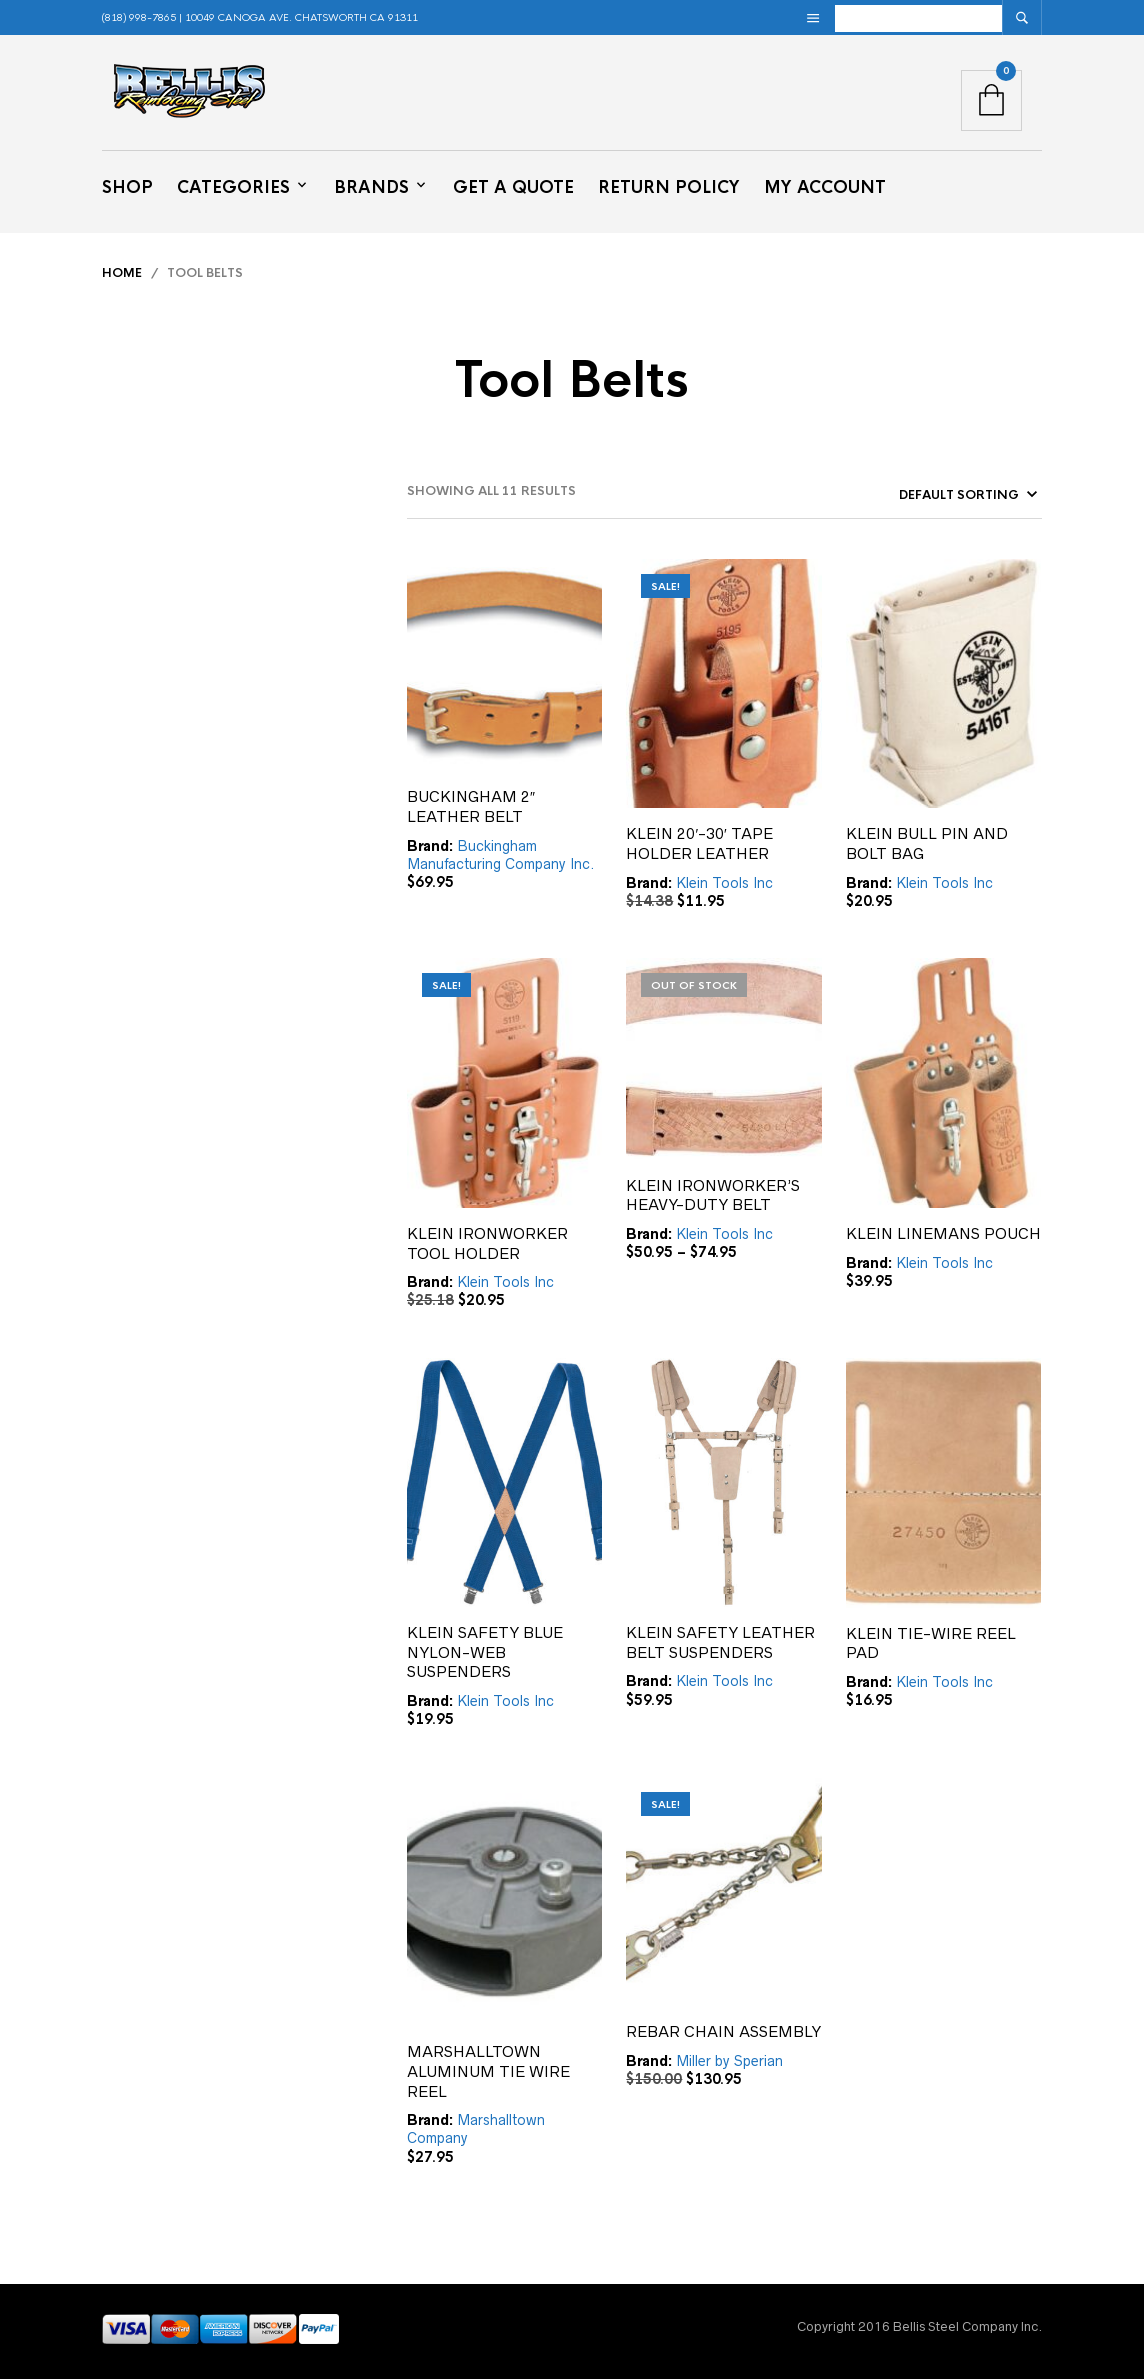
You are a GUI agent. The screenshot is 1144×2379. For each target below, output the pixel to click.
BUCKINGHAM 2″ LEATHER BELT (471, 806)
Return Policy (669, 187)
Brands (371, 187)
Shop (127, 187)
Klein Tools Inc (724, 883)
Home (122, 273)
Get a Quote (513, 187)
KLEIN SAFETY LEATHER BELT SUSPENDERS (720, 1642)
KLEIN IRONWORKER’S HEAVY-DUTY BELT (713, 1195)
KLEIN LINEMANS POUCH (943, 1233)
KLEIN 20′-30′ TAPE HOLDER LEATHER (699, 843)
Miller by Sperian (729, 2061)
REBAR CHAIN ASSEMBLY (723, 2031)
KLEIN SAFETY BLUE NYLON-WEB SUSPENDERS (485, 1652)
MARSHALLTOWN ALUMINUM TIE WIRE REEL (488, 2071)
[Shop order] (931, 495)
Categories (233, 187)
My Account (825, 187)
